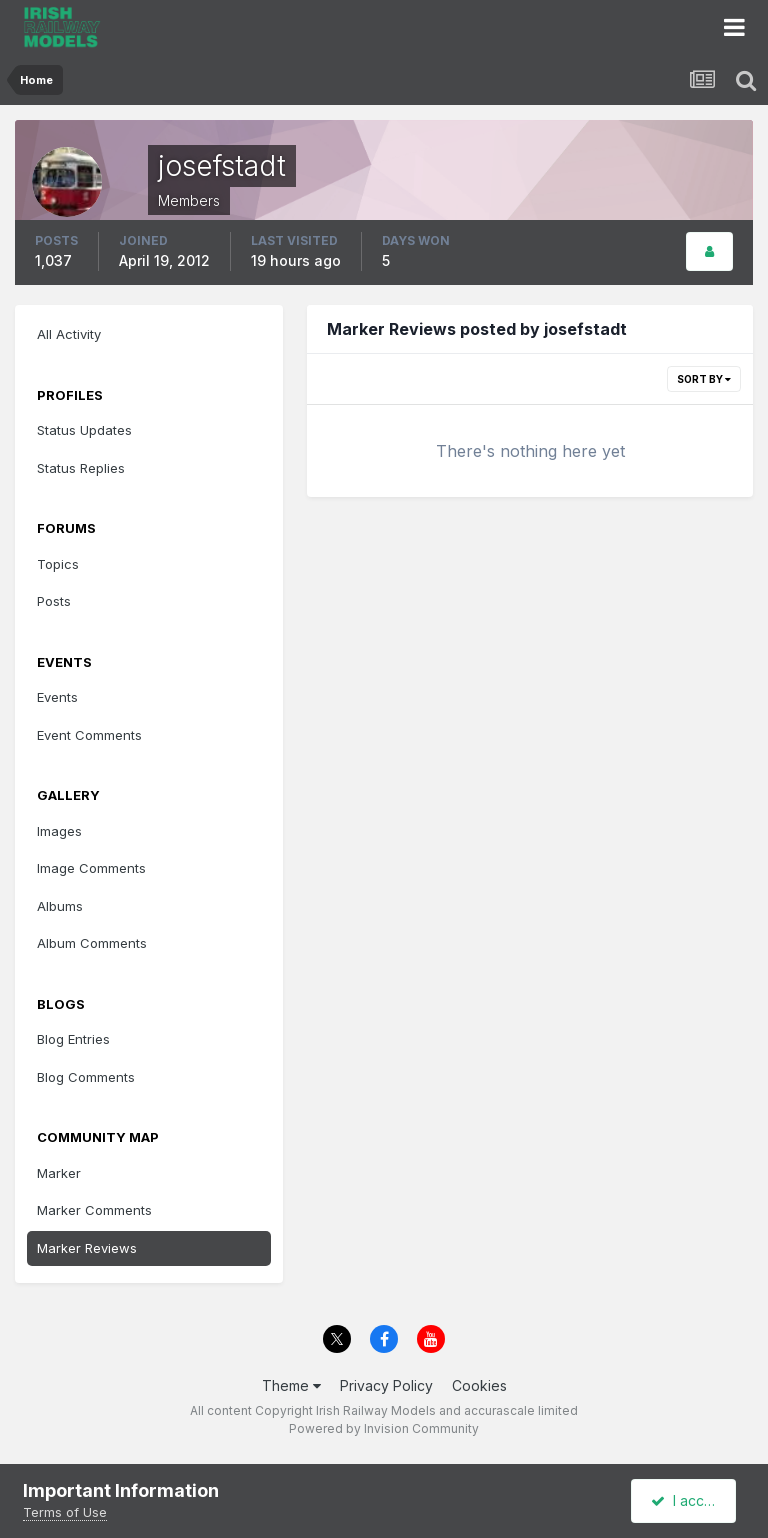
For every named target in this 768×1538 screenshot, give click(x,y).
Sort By (704, 379)
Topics (58, 564)
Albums (60, 906)
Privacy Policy (386, 1385)
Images (59, 831)
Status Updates (84, 430)
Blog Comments (86, 1077)
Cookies (479, 1385)
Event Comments (89, 735)
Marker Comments (94, 1210)
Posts (54, 601)
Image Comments (91, 868)
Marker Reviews (87, 1248)
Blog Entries (73, 1039)
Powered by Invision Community (384, 1428)
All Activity (69, 334)
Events (57, 697)
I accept (686, 1500)
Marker (59, 1173)
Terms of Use (65, 1512)
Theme (291, 1385)
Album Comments (92, 943)
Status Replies (81, 468)
